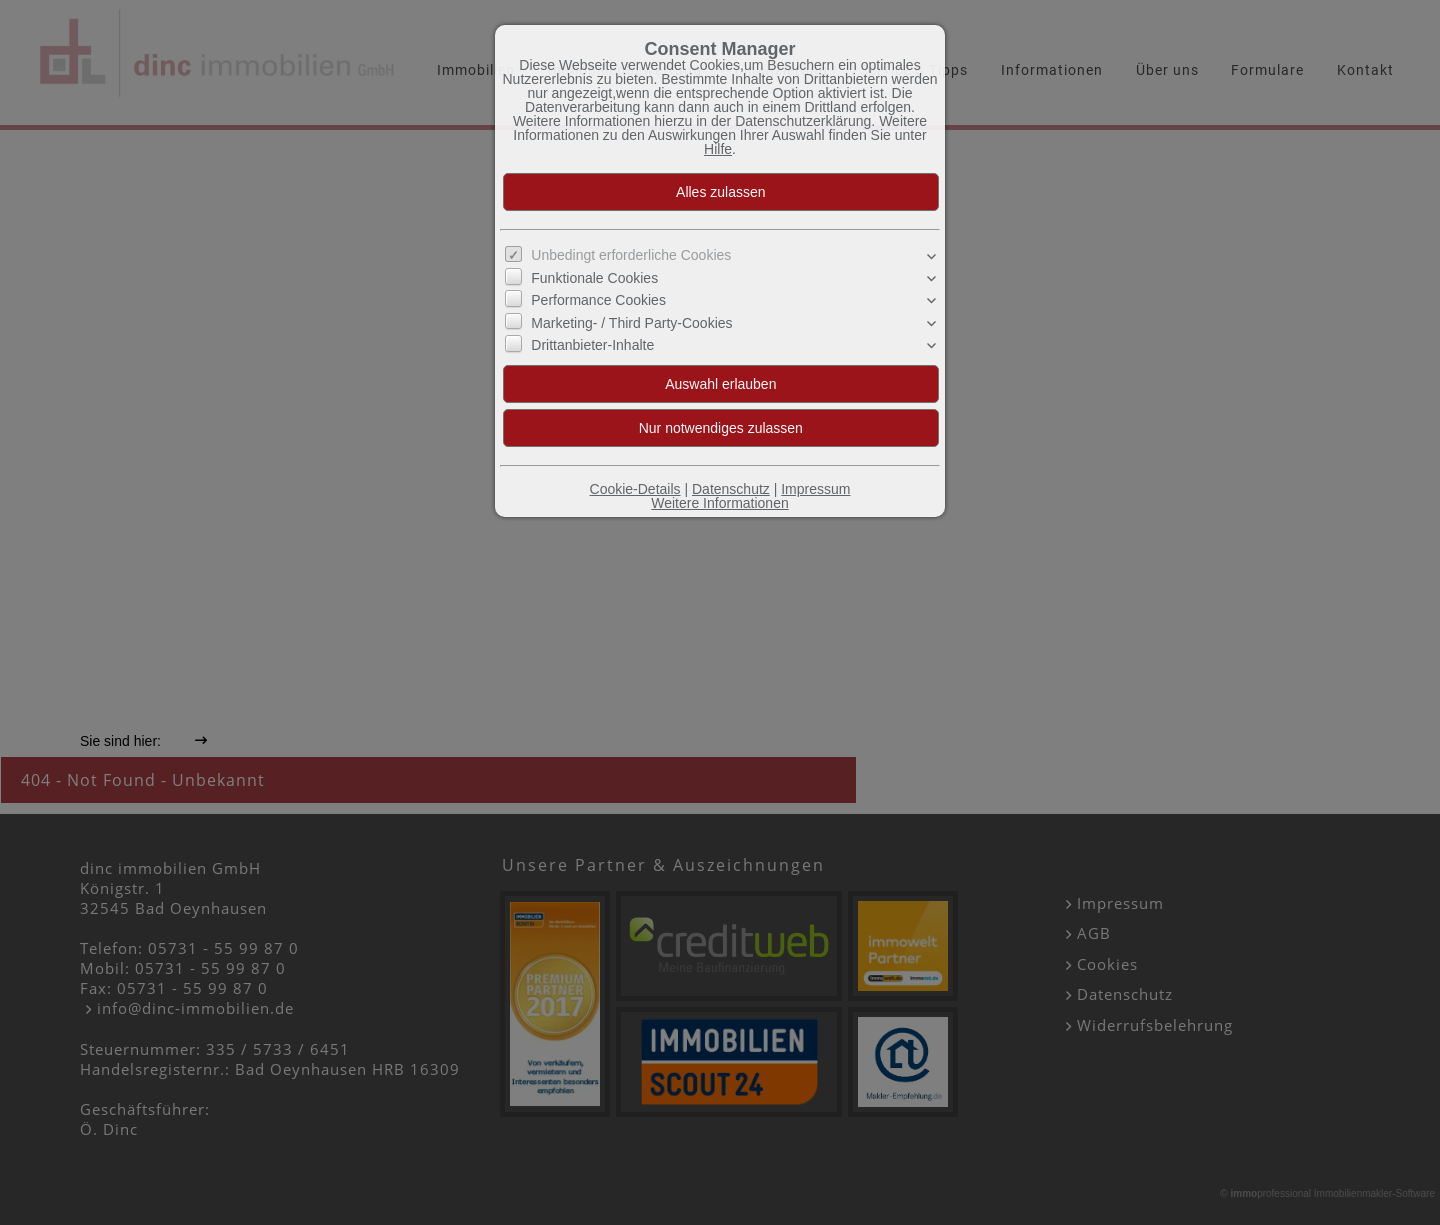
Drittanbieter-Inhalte (592, 345)
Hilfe (718, 149)
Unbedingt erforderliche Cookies (631, 255)
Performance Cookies (598, 300)
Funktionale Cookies (594, 278)
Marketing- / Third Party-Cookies (631, 323)
